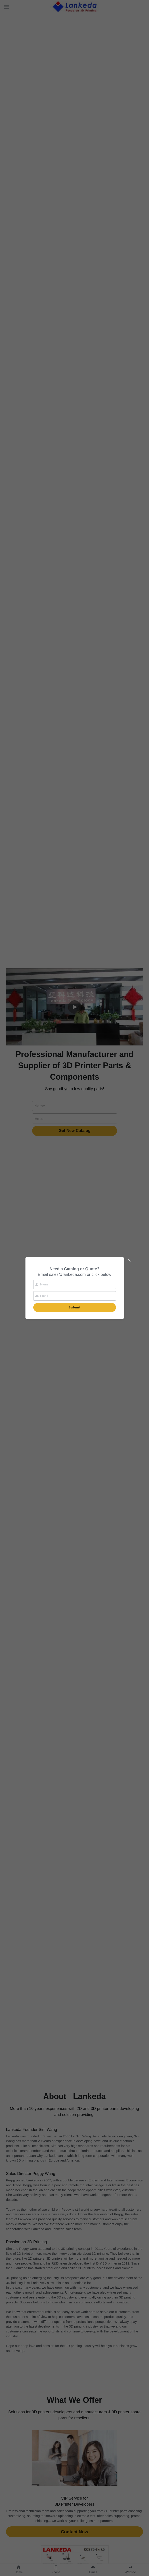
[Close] (129, 1260)
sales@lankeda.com (67, 1274)
